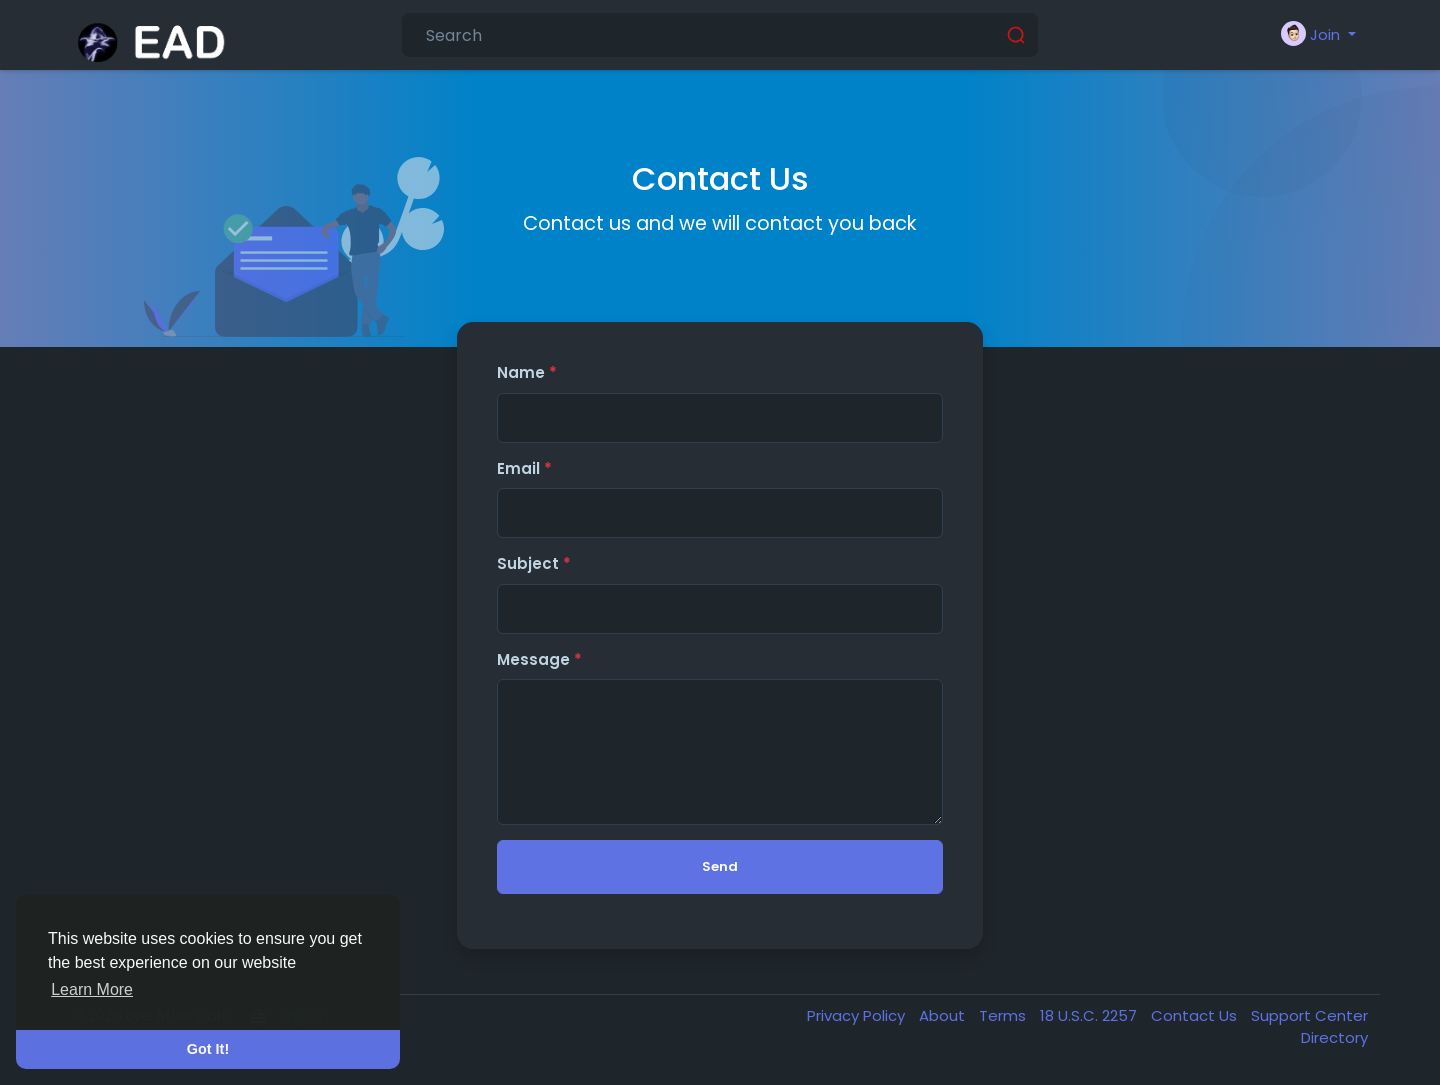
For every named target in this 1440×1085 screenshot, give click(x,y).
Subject (534, 563)
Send (720, 866)
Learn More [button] (92, 989)
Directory (1334, 1037)
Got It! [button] (208, 1049)
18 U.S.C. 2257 (1090, 1015)
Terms (1004, 1015)
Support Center (1309, 1015)
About (944, 1015)
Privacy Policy (858, 1015)
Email (524, 468)
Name (527, 372)
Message (539, 659)
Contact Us (1196, 1015)
